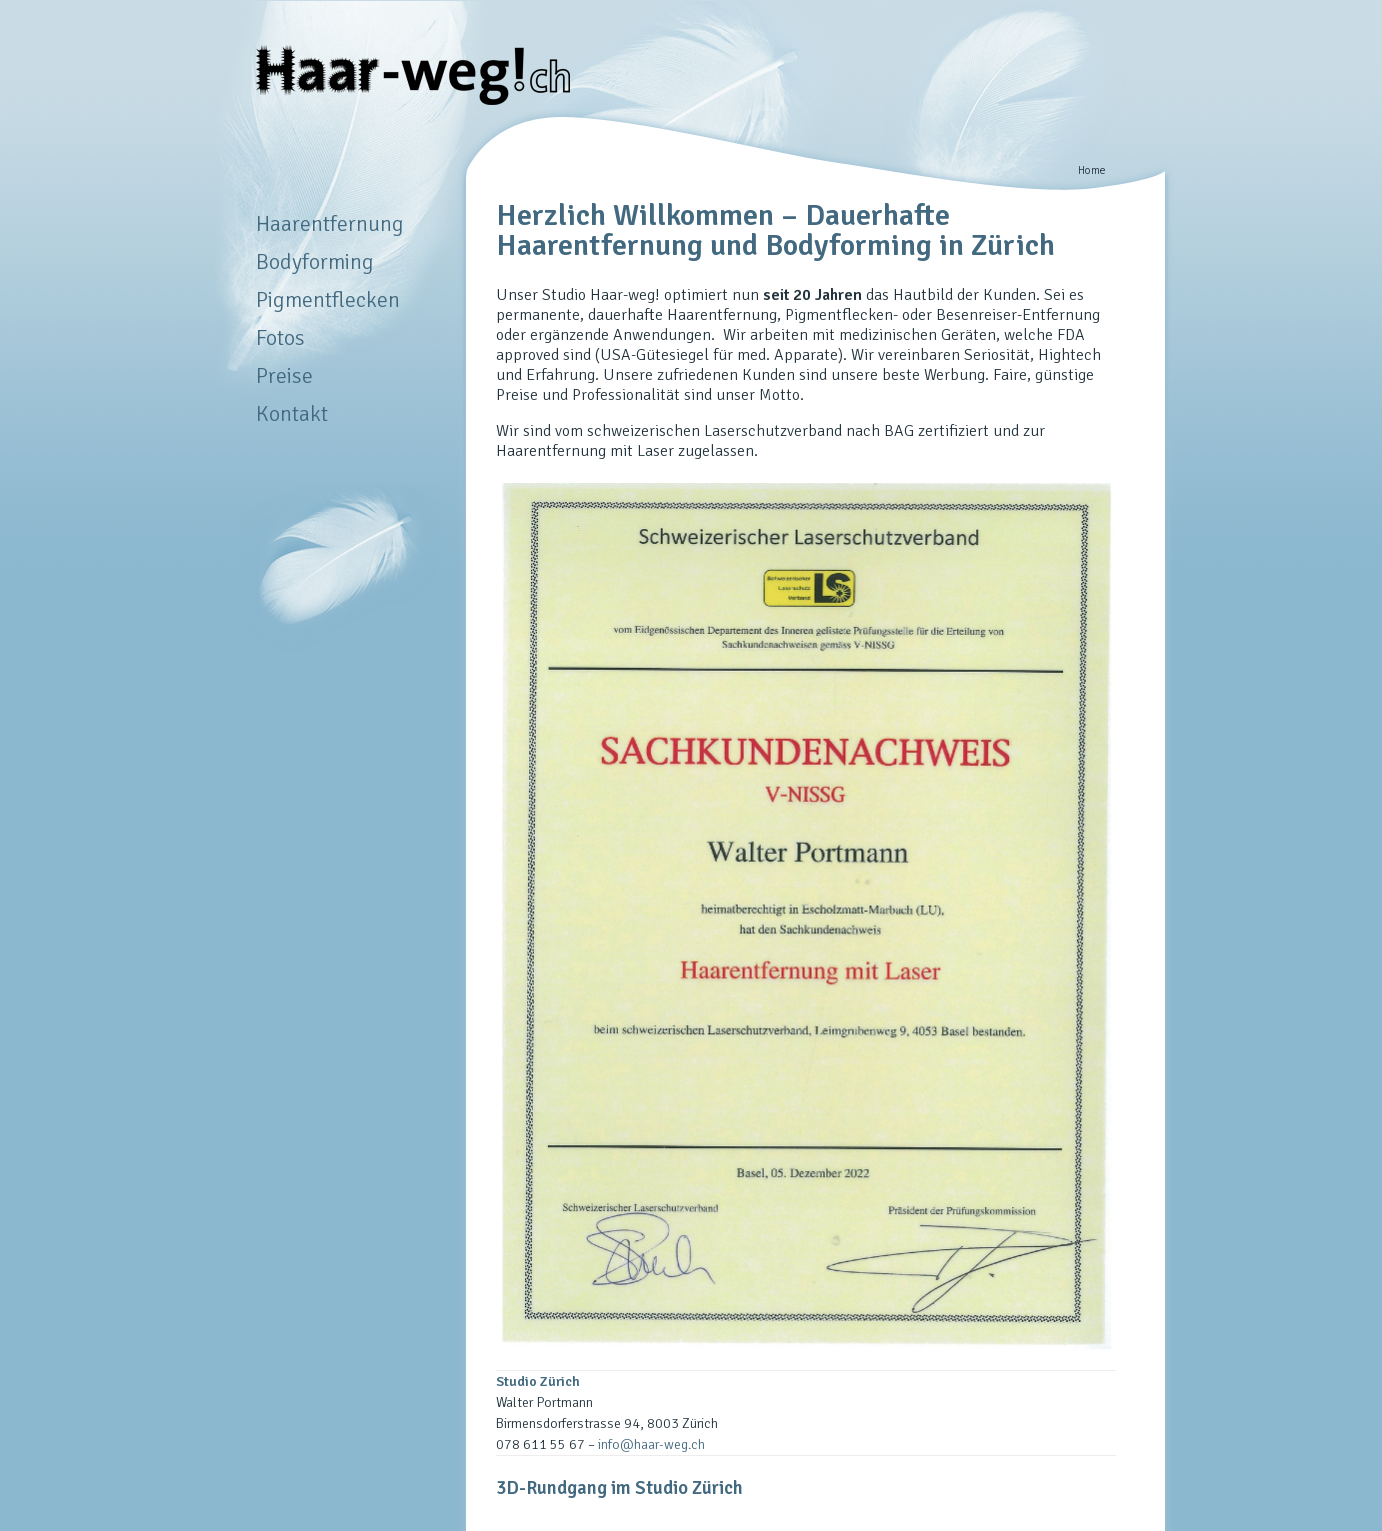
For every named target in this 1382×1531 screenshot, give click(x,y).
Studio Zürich (538, 1381)
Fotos (280, 337)
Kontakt (292, 413)
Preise (284, 375)
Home (1092, 170)
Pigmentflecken (328, 299)
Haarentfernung (330, 223)
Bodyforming (315, 261)
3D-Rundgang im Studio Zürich (619, 1487)
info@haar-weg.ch (651, 1444)
